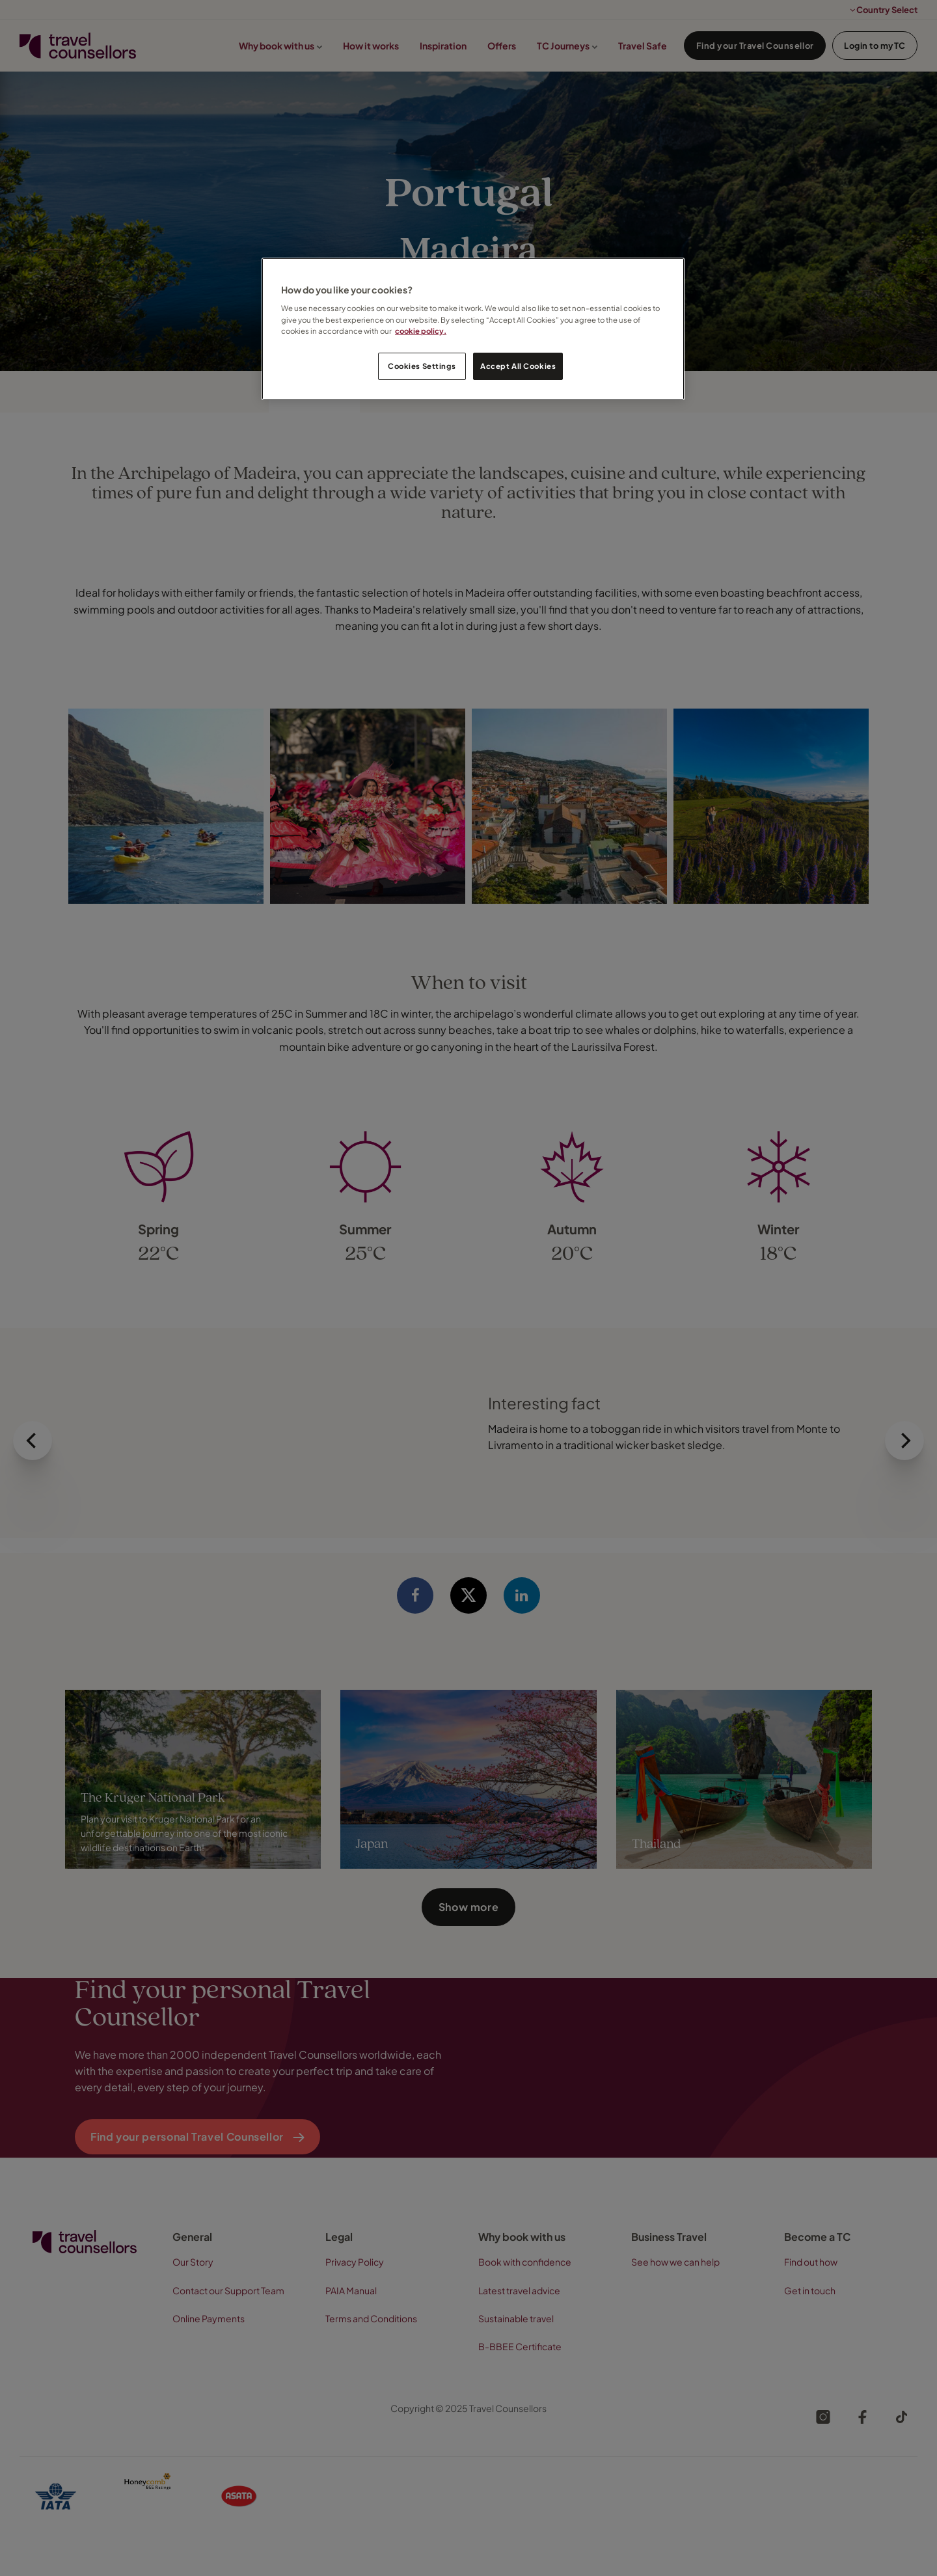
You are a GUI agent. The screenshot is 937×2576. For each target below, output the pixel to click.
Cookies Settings (421, 366)
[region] (473, 329)
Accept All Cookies (518, 366)
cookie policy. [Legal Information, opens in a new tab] (420, 331)
